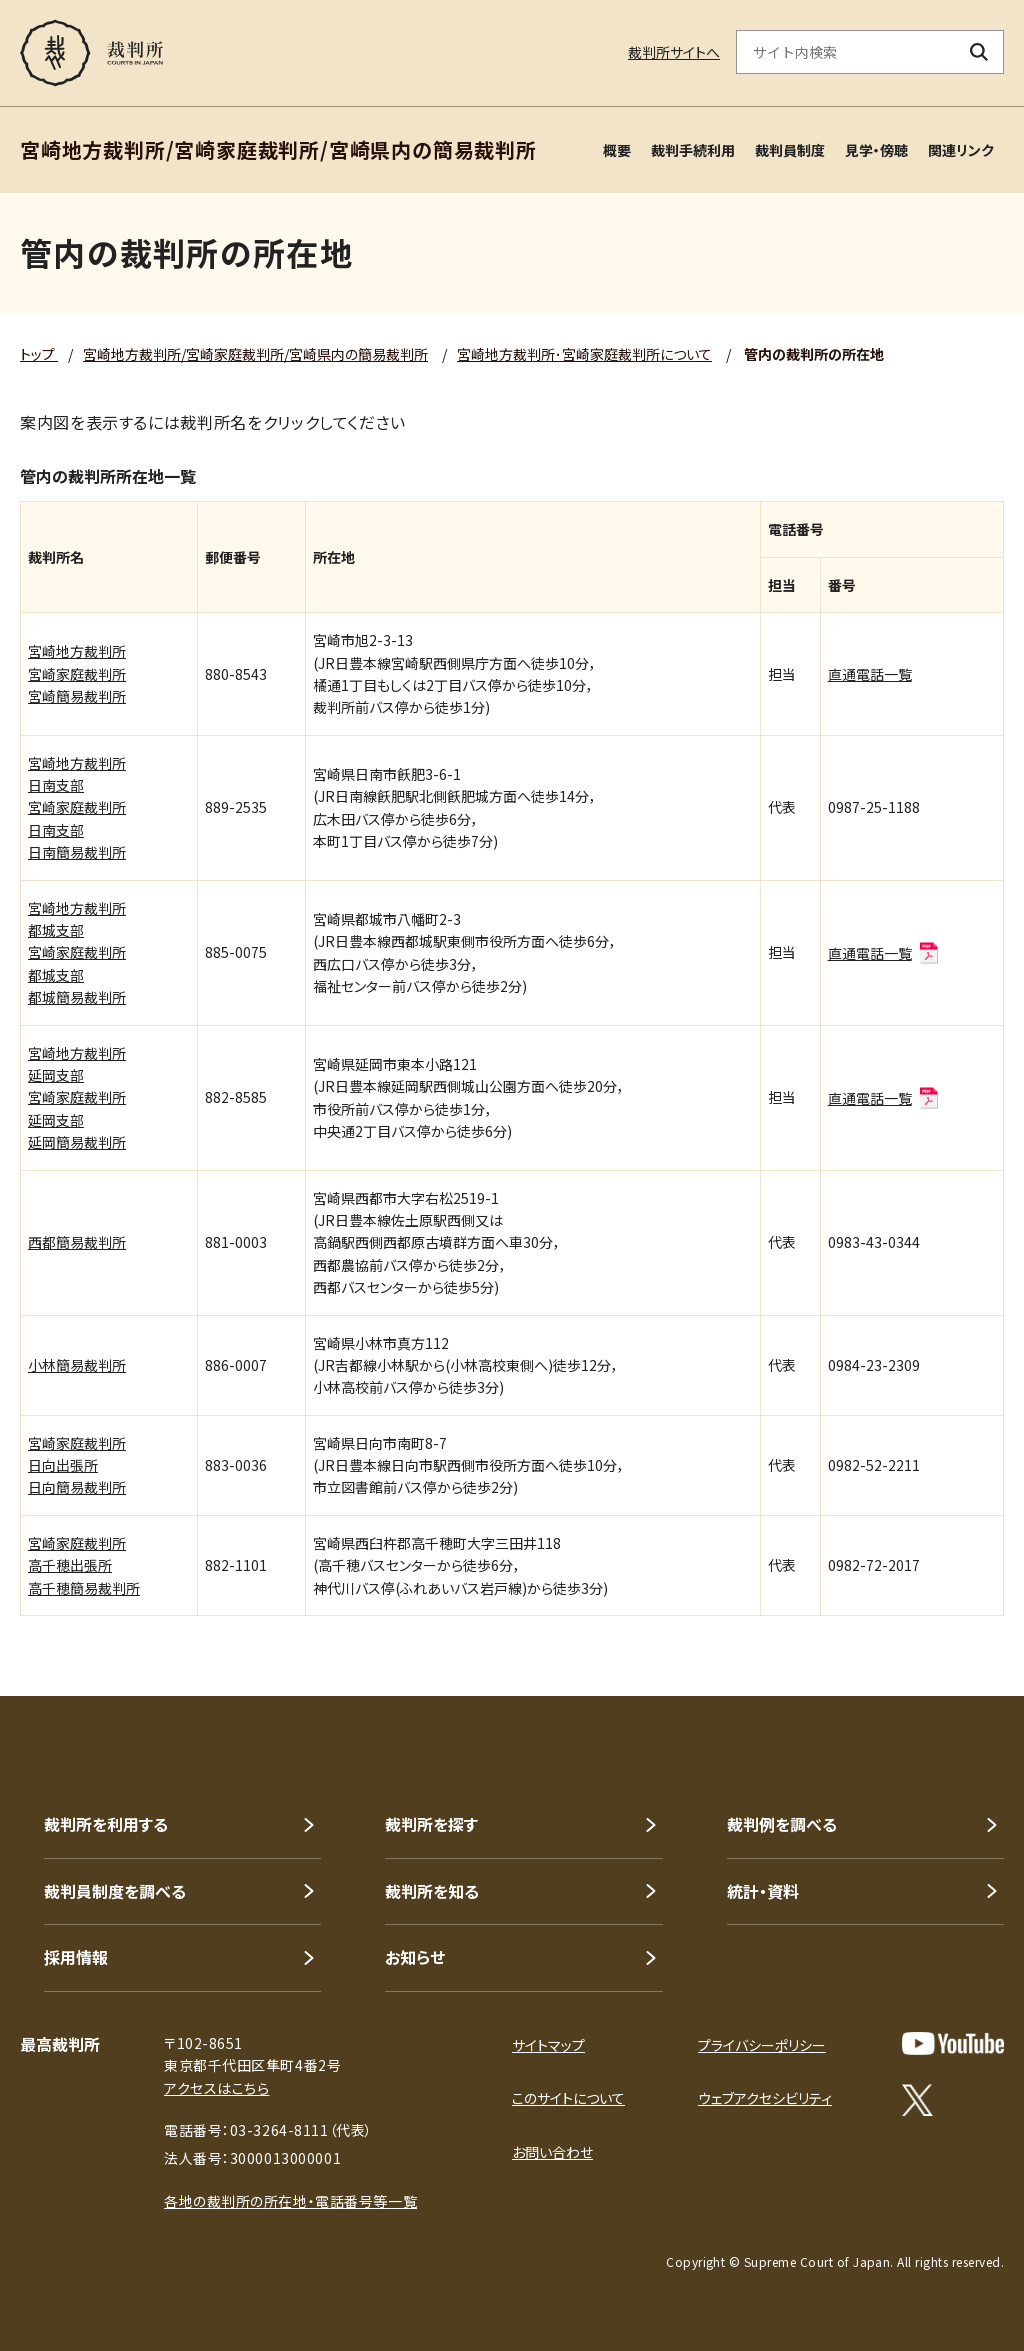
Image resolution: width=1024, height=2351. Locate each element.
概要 (617, 150)
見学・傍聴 (876, 150)
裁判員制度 (790, 150)
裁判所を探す (431, 1824)
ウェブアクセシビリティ (765, 2098)
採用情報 (76, 1957)
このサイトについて (568, 2098)
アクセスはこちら (216, 2088)
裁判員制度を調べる (115, 1891)
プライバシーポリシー (762, 2045)
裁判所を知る (432, 1891)
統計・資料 (763, 1891)
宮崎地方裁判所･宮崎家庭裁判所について (584, 354)
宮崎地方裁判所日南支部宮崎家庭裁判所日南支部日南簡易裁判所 (77, 808)
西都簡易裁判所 (77, 1242)
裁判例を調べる (782, 1824)
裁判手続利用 (693, 150)
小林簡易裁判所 (77, 1365)
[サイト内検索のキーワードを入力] (846, 52)
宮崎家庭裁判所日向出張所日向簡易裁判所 (77, 1465)
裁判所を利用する (106, 1824)
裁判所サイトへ (674, 52)
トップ (39, 354)
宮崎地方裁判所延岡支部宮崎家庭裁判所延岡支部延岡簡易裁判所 (77, 1098)
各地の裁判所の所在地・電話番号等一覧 (290, 2201)
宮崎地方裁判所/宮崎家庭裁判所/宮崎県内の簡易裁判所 (255, 354)
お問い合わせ (552, 2152)
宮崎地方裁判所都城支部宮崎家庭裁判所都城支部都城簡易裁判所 (77, 953)
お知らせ (415, 1957)
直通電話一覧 (870, 674)
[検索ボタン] (979, 52)
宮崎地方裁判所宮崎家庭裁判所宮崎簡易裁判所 (77, 673)
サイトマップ (548, 2045)
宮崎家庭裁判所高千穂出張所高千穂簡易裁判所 (84, 1565)
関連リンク (961, 150)
